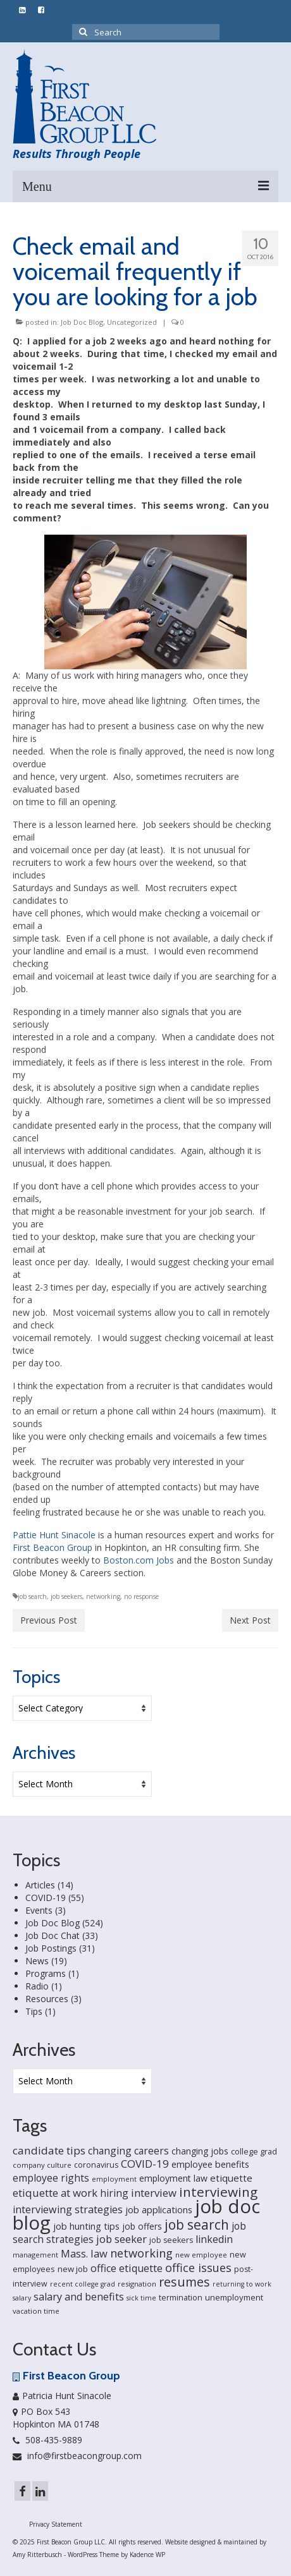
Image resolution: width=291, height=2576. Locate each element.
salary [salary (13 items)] (22, 2297)
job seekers (66, 1596)
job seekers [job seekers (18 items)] (171, 2240)
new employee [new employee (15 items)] (201, 2254)
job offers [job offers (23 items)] (142, 2226)
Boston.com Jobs (138, 1560)
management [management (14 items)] (35, 2254)
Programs (45, 1973)
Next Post (250, 1620)
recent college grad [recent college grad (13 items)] (82, 2284)
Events (39, 1910)
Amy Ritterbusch (37, 2554)
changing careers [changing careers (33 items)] (128, 2151)
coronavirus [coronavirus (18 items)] (96, 2165)
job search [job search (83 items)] (196, 2224)
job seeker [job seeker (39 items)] (121, 2239)
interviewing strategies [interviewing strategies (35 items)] (68, 2209)
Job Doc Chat (52, 1935)
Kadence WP (147, 2554)
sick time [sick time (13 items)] (141, 2297)
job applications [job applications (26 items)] (158, 2210)
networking (103, 1596)
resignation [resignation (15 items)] (137, 2283)
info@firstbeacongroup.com (77, 2456)
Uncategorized (132, 322)
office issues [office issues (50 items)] (198, 2267)
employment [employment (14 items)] (114, 2179)
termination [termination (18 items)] (180, 2297)
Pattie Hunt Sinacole (54, 1535)
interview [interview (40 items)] (153, 2192)
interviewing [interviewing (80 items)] (218, 2192)
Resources (46, 1999)
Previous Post (48, 1620)
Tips (33, 2011)
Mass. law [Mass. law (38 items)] (84, 2253)
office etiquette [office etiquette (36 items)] (126, 2268)
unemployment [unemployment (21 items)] (234, 2297)
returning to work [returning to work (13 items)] (242, 2284)
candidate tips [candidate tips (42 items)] (49, 2150)
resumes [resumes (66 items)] (184, 2281)
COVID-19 (45, 1898)
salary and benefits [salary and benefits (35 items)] (79, 2297)
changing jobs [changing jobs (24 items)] (199, 2151)
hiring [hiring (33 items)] (114, 2193)
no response (141, 1596)
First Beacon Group (52, 1547)
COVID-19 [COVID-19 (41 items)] (145, 2163)
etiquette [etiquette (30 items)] (231, 2178)
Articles (40, 1885)
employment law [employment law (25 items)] (173, 2178)
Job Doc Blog (82, 322)
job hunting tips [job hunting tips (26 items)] (86, 2226)
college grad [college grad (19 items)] (254, 2151)
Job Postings (51, 1948)
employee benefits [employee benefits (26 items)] (210, 2164)
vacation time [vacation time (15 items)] (36, 2311)
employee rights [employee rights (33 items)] (51, 2178)
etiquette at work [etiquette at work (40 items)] (55, 2192)
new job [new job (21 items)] (73, 2269)
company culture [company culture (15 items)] (42, 2165)
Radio (37, 1986)
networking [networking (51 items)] (141, 2253)
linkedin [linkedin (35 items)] (214, 2239)
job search (32, 1596)
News (37, 1961)
